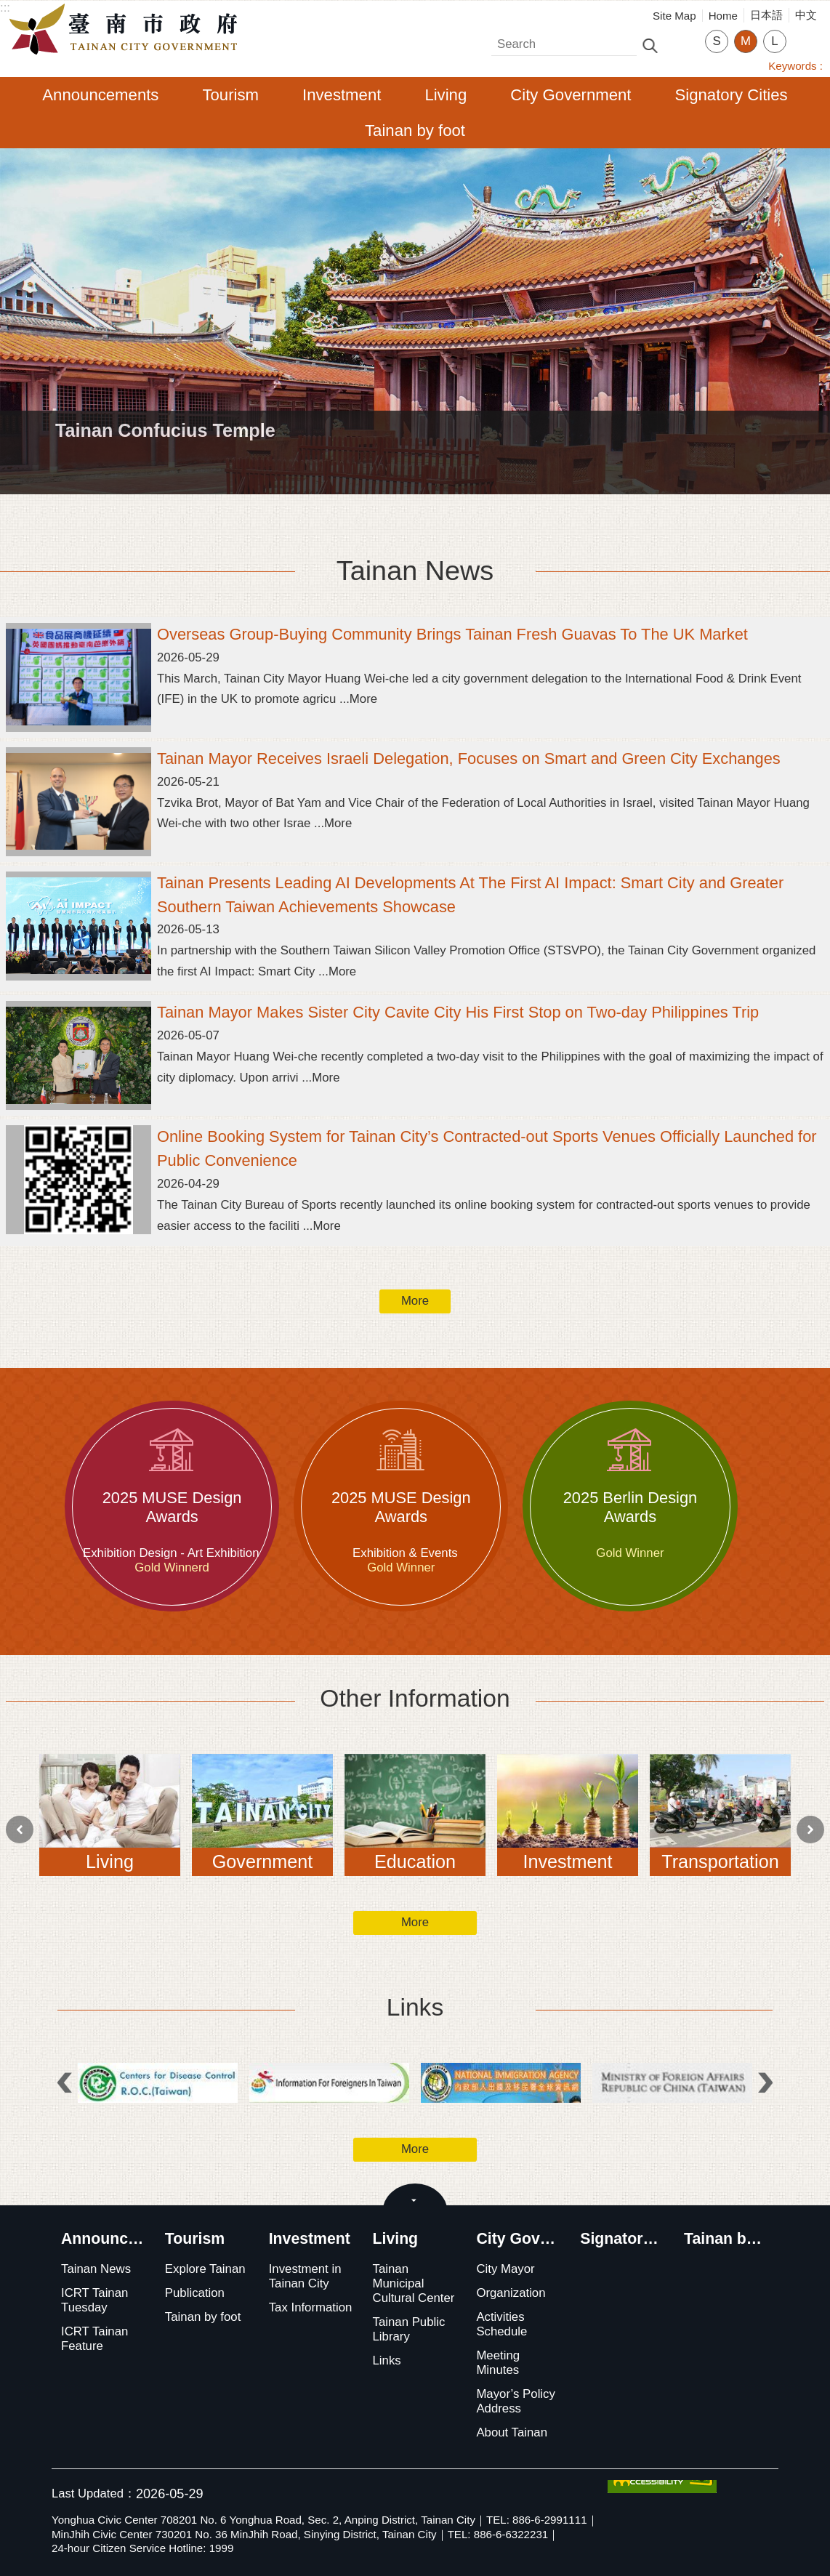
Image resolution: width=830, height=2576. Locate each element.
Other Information (414, 1698)
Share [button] (804, 32)
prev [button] (19, 1829)
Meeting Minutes (498, 2362)
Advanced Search (681, 44)
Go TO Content (7, 7)
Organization (510, 2293)
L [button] (774, 41)
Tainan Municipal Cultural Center (414, 2283)
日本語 (766, 15)
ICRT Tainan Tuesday (94, 2300)
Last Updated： (94, 2493)
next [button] (810, 1829)
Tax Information (310, 2307)
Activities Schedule (501, 2324)
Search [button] (650, 44)
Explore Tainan (205, 2269)
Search (510, 40)
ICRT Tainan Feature (94, 2339)
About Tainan (511, 2432)
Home (723, 15)
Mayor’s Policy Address (515, 2401)
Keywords (792, 65)
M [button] (746, 41)
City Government (570, 95)
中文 (806, 15)
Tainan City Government (127, 30)
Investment (341, 95)
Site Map (674, 15)
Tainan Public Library (409, 2329)
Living (445, 95)
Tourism (230, 95)
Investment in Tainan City (305, 2276)
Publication (195, 2293)
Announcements (100, 95)
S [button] (716, 41)
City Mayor (505, 2269)
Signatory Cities (731, 95)
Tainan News (415, 570)
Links (415, 2007)
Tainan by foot (415, 130)
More (415, 1301)
